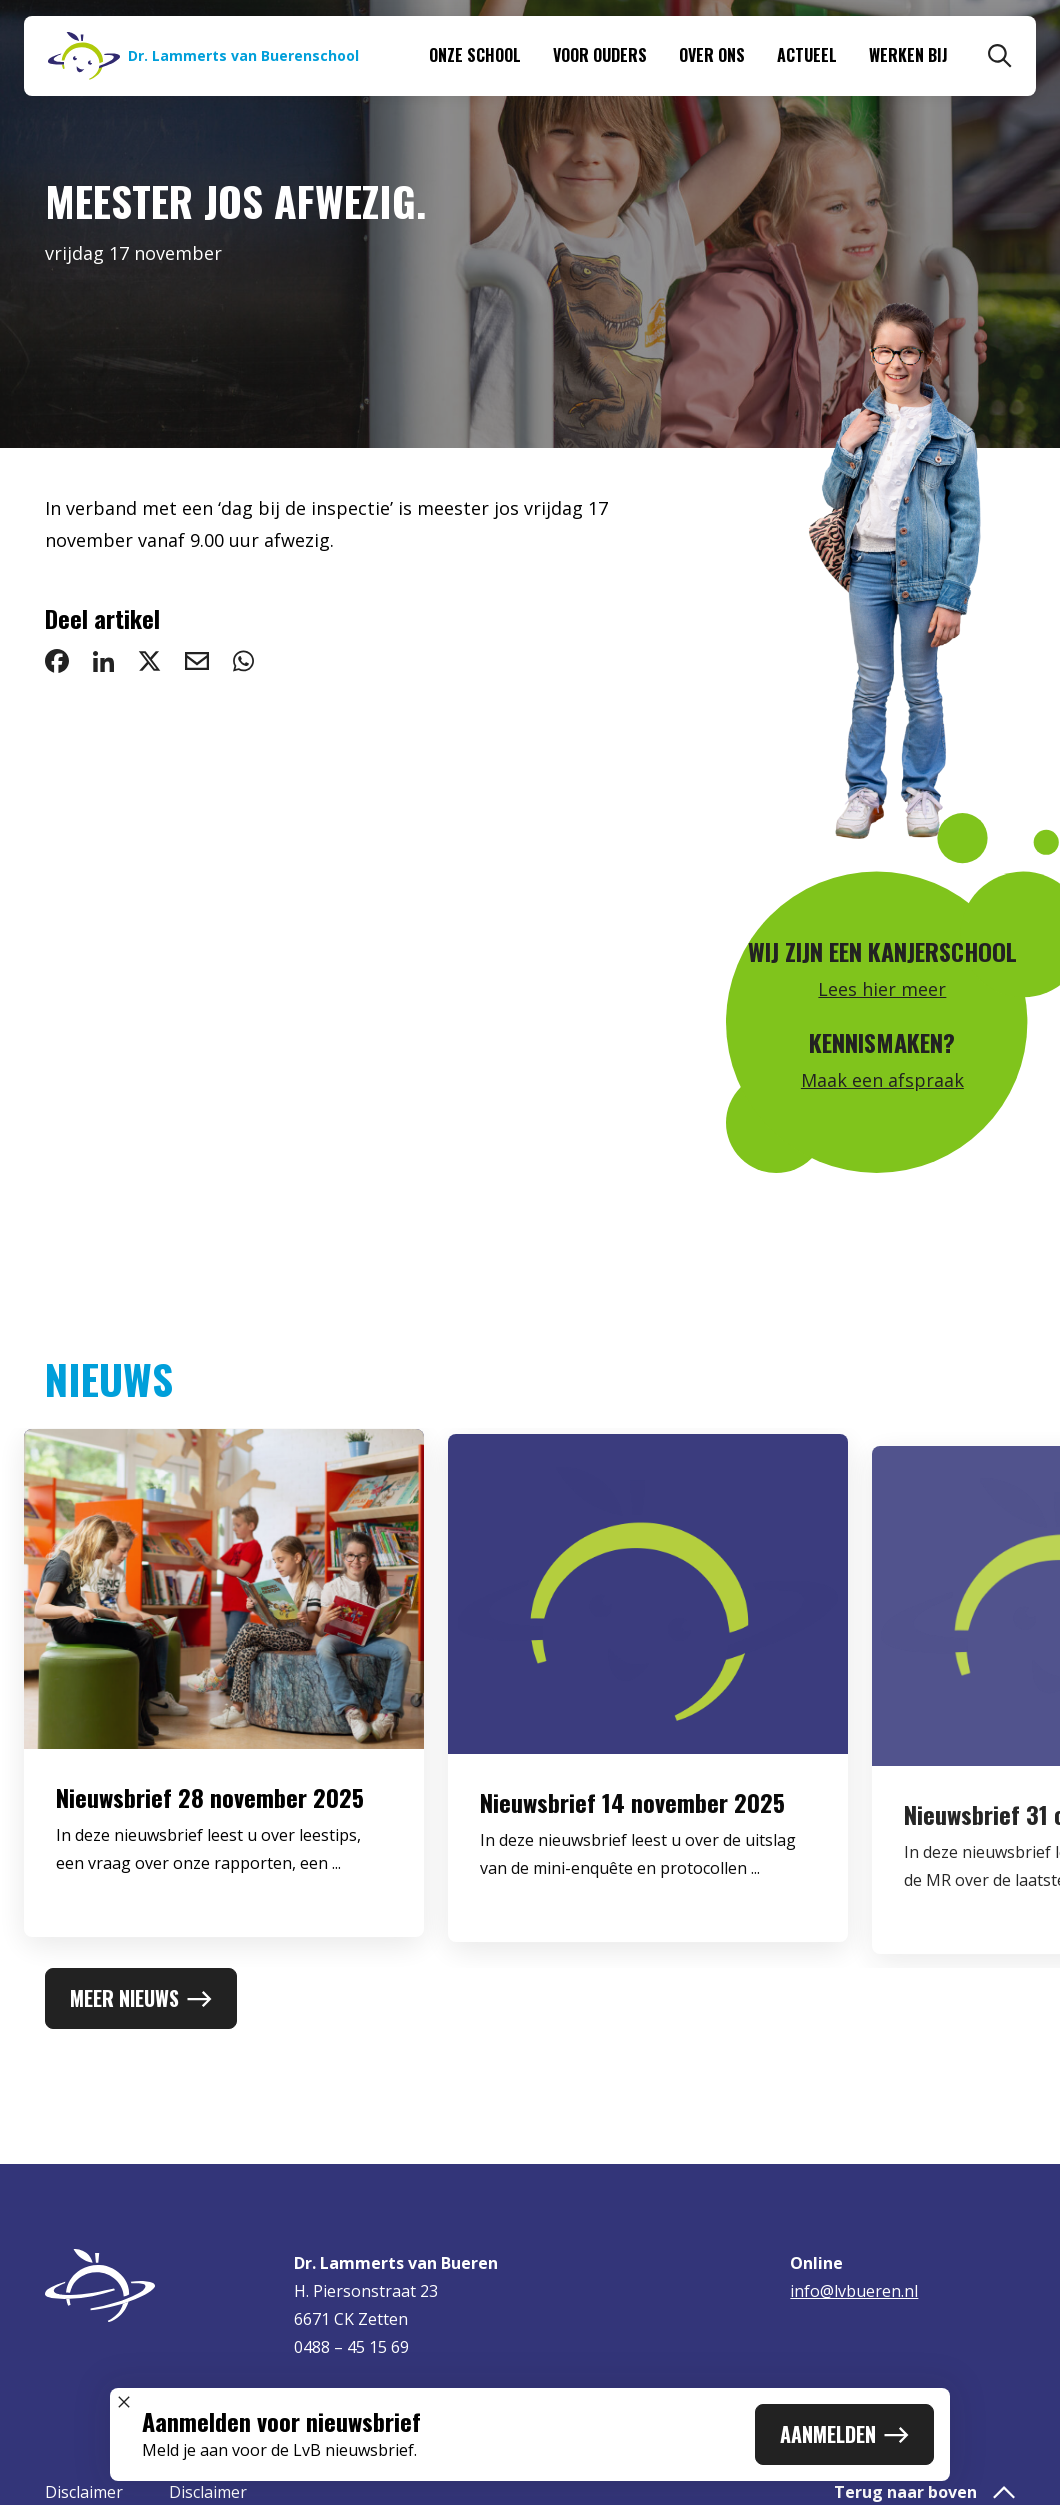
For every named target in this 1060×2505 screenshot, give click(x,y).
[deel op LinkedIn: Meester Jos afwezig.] (103, 661)
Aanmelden (844, 2434)
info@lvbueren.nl (854, 2291)
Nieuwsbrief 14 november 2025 (632, 1819)
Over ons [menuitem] (712, 55)
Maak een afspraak (882, 1080)
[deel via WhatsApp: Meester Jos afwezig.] (243, 661)
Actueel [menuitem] (807, 55)
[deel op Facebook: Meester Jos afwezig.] (57, 661)
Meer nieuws (141, 1998)
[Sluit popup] (124, 2402)
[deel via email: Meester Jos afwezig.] (197, 661)
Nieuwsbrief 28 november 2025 (210, 1807)
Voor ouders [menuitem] (600, 55)
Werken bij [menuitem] (908, 55)
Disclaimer (84, 2492)
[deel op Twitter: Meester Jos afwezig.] (149, 661)
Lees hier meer (882, 989)
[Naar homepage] (203, 56)
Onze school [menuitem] (475, 55)
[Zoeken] (1000, 56)
